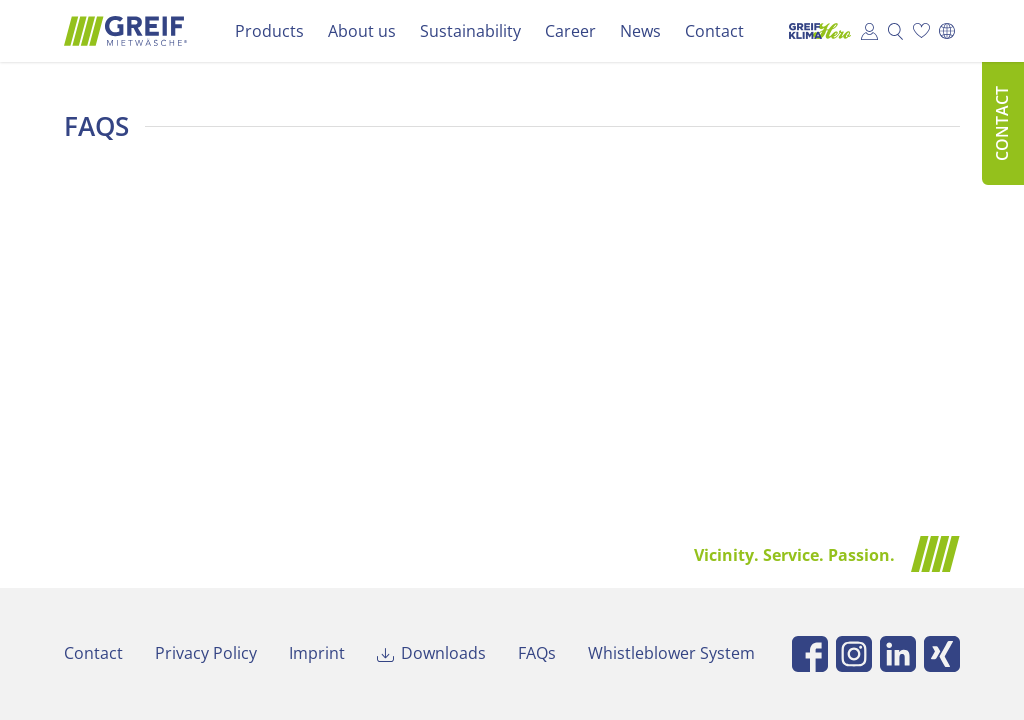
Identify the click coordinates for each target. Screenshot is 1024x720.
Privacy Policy (206, 653)
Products (269, 31)
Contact (714, 31)
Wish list (921, 30)
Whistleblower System (671, 653)
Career (570, 31)
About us (362, 31)
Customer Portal (869, 30)
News (640, 31)
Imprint (317, 653)
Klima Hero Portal (815, 30)
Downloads (443, 653)
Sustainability (470, 31)
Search (895, 30)
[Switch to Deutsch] (947, 31)
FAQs (537, 653)
